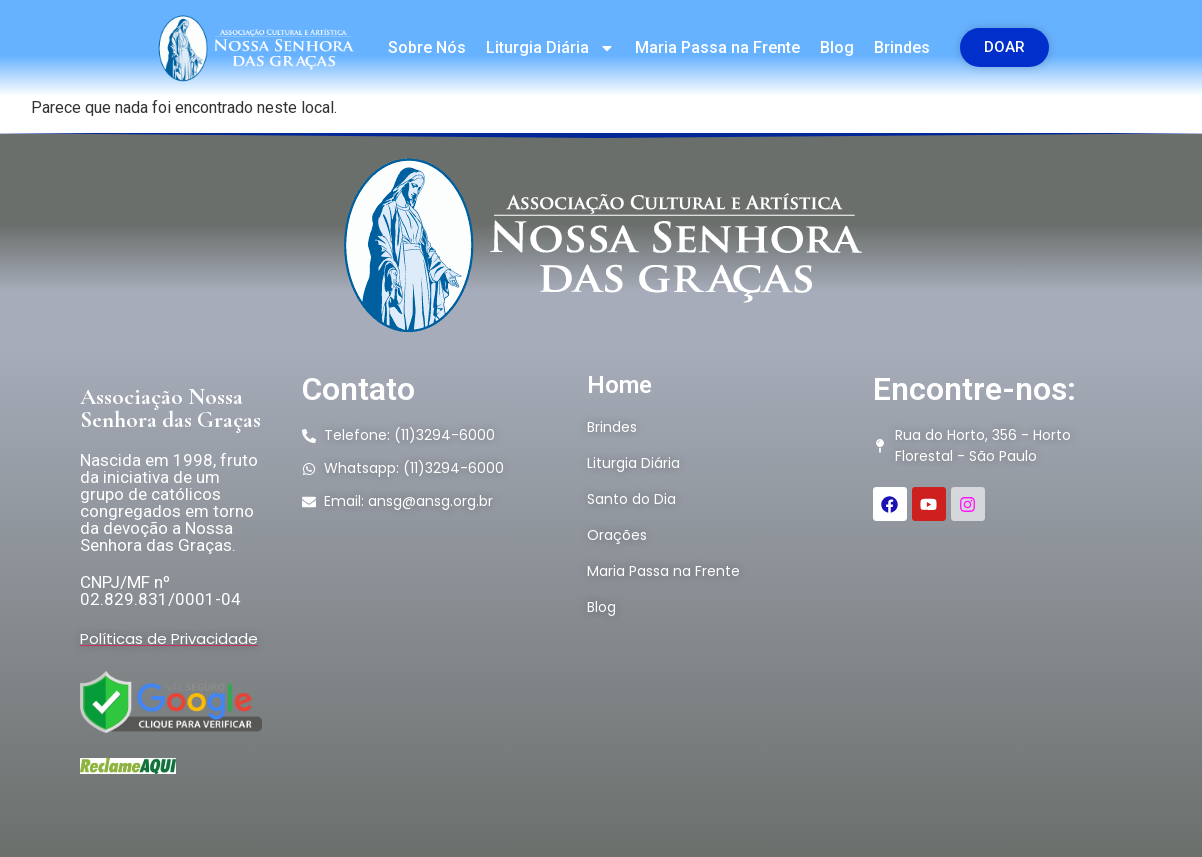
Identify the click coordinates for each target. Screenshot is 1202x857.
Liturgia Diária (550, 48)
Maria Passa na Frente (717, 47)
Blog (837, 47)
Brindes (902, 47)
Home (619, 385)
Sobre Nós (427, 47)
